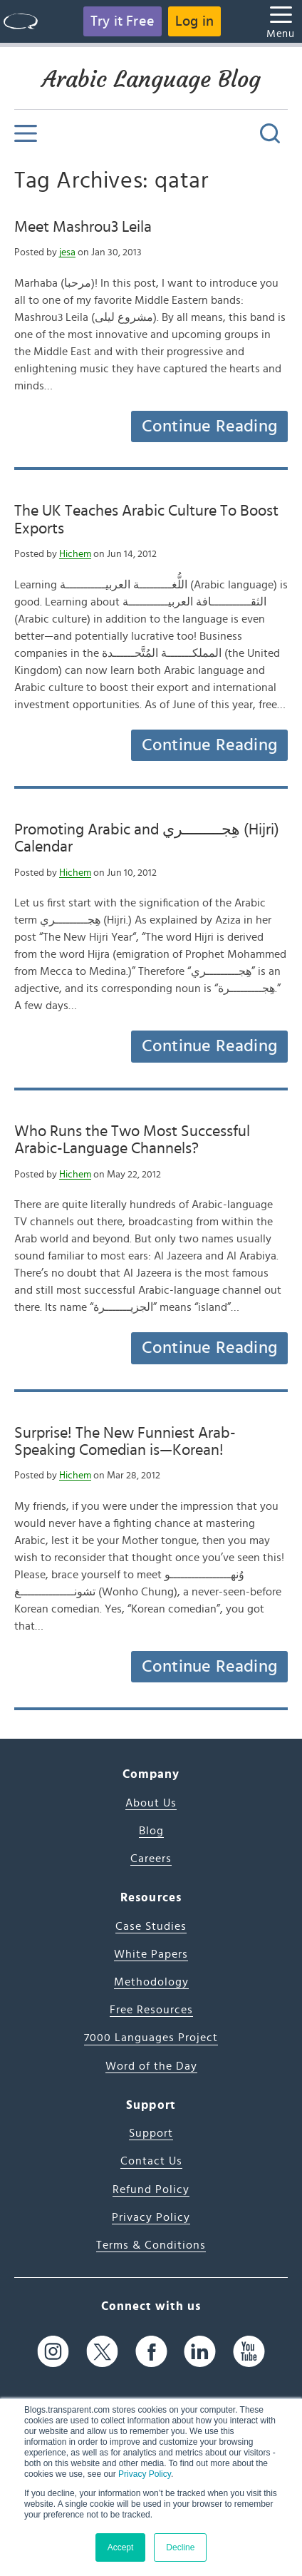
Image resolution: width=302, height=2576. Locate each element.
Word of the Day (151, 2066)
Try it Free (122, 21)
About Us (151, 1803)
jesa (67, 252)
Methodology (151, 1982)
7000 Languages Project (151, 2037)
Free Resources (151, 2009)
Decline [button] (180, 2547)
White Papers (151, 1954)
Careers (151, 1858)
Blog (151, 1830)
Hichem (75, 554)
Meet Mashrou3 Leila (83, 227)
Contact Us (151, 2161)
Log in (194, 21)
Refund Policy (151, 2189)
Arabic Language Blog (151, 79)
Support (151, 2133)
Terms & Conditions (151, 2245)
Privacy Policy (144, 2474)
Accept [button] (121, 2547)
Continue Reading (209, 426)
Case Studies (151, 1926)
